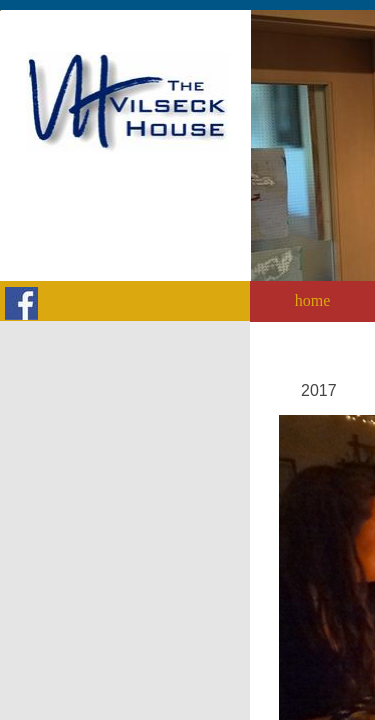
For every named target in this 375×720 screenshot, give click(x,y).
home (313, 300)
